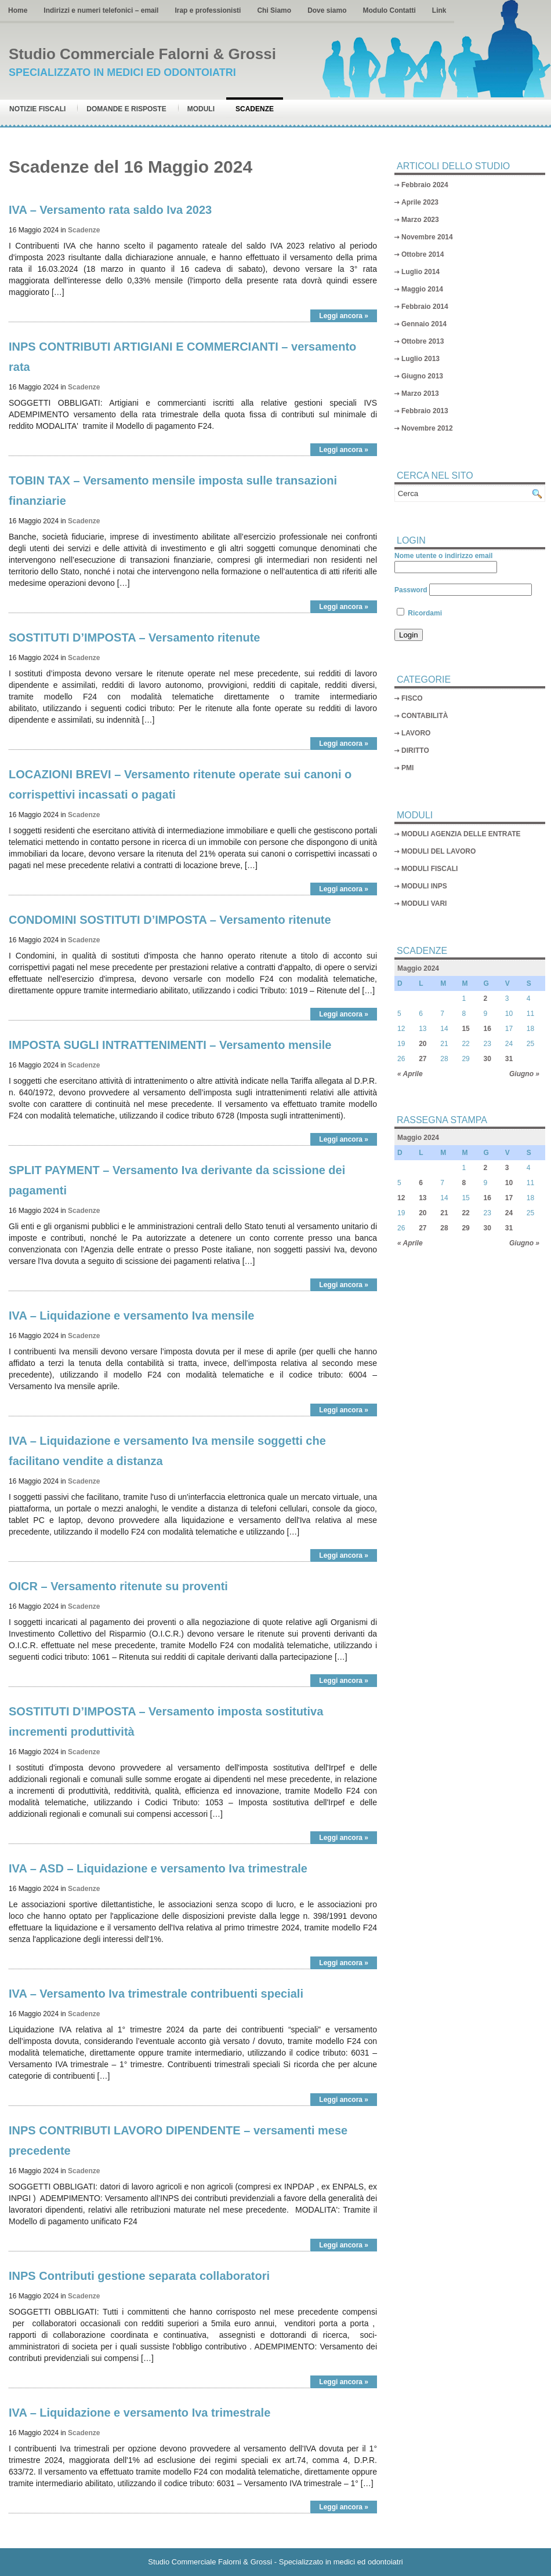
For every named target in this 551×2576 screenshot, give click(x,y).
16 (487, 1029)
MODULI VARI (424, 903)
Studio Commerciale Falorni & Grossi (142, 54)
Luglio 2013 (420, 359)
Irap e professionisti (208, 10)
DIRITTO (415, 750)
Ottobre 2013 (422, 341)
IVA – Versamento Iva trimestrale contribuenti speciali (156, 1993)
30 (487, 1059)
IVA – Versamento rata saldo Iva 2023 (110, 209)
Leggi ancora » (343, 316)
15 (465, 1029)
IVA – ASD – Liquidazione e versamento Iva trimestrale (158, 1868)
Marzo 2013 (420, 393)
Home (17, 10)
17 (509, 1198)
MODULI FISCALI (429, 869)
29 (465, 1228)
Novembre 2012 (427, 428)
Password (410, 590)
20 (422, 1044)
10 (509, 1183)
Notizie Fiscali (37, 109)
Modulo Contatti (388, 10)
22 (465, 1213)
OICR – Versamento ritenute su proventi (118, 1586)
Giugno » (524, 1074)
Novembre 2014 (427, 237)
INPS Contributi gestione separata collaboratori (139, 2275)
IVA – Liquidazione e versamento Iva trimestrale (139, 2412)
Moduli (201, 109)
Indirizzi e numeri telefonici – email (101, 10)
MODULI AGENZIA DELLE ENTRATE (461, 834)
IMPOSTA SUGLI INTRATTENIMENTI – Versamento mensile (170, 1045)
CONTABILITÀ (424, 716)
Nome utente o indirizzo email (443, 556)
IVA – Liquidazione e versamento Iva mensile (131, 1315)
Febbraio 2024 (424, 185)
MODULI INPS (424, 886)
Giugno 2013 (422, 376)
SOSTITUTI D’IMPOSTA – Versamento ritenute (134, 637)
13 (422, 1198)
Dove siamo (326, 10)
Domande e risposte (126, 109)
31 (509, 1059)
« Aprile (410, 1074)
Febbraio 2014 (424, 307)
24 (509, 1213)
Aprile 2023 (419, 202)
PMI (407, 768)
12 (401, 1198)
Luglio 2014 (420, 272)
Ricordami (419, 613)
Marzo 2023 (420, 220)
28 (444, 1228)
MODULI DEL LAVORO (438, 851)
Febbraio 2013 (424, 411)
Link (439, 10)
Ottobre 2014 (422, 254)
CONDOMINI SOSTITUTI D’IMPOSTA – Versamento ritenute (170, 919)
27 (422, 1059)
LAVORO (415, 733)
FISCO (412, 698)
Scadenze (254, 109)
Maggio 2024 (418, 968)
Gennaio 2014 (424, 324)
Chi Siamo (274, 10)
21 (444, 1213)
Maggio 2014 (422, 289)
